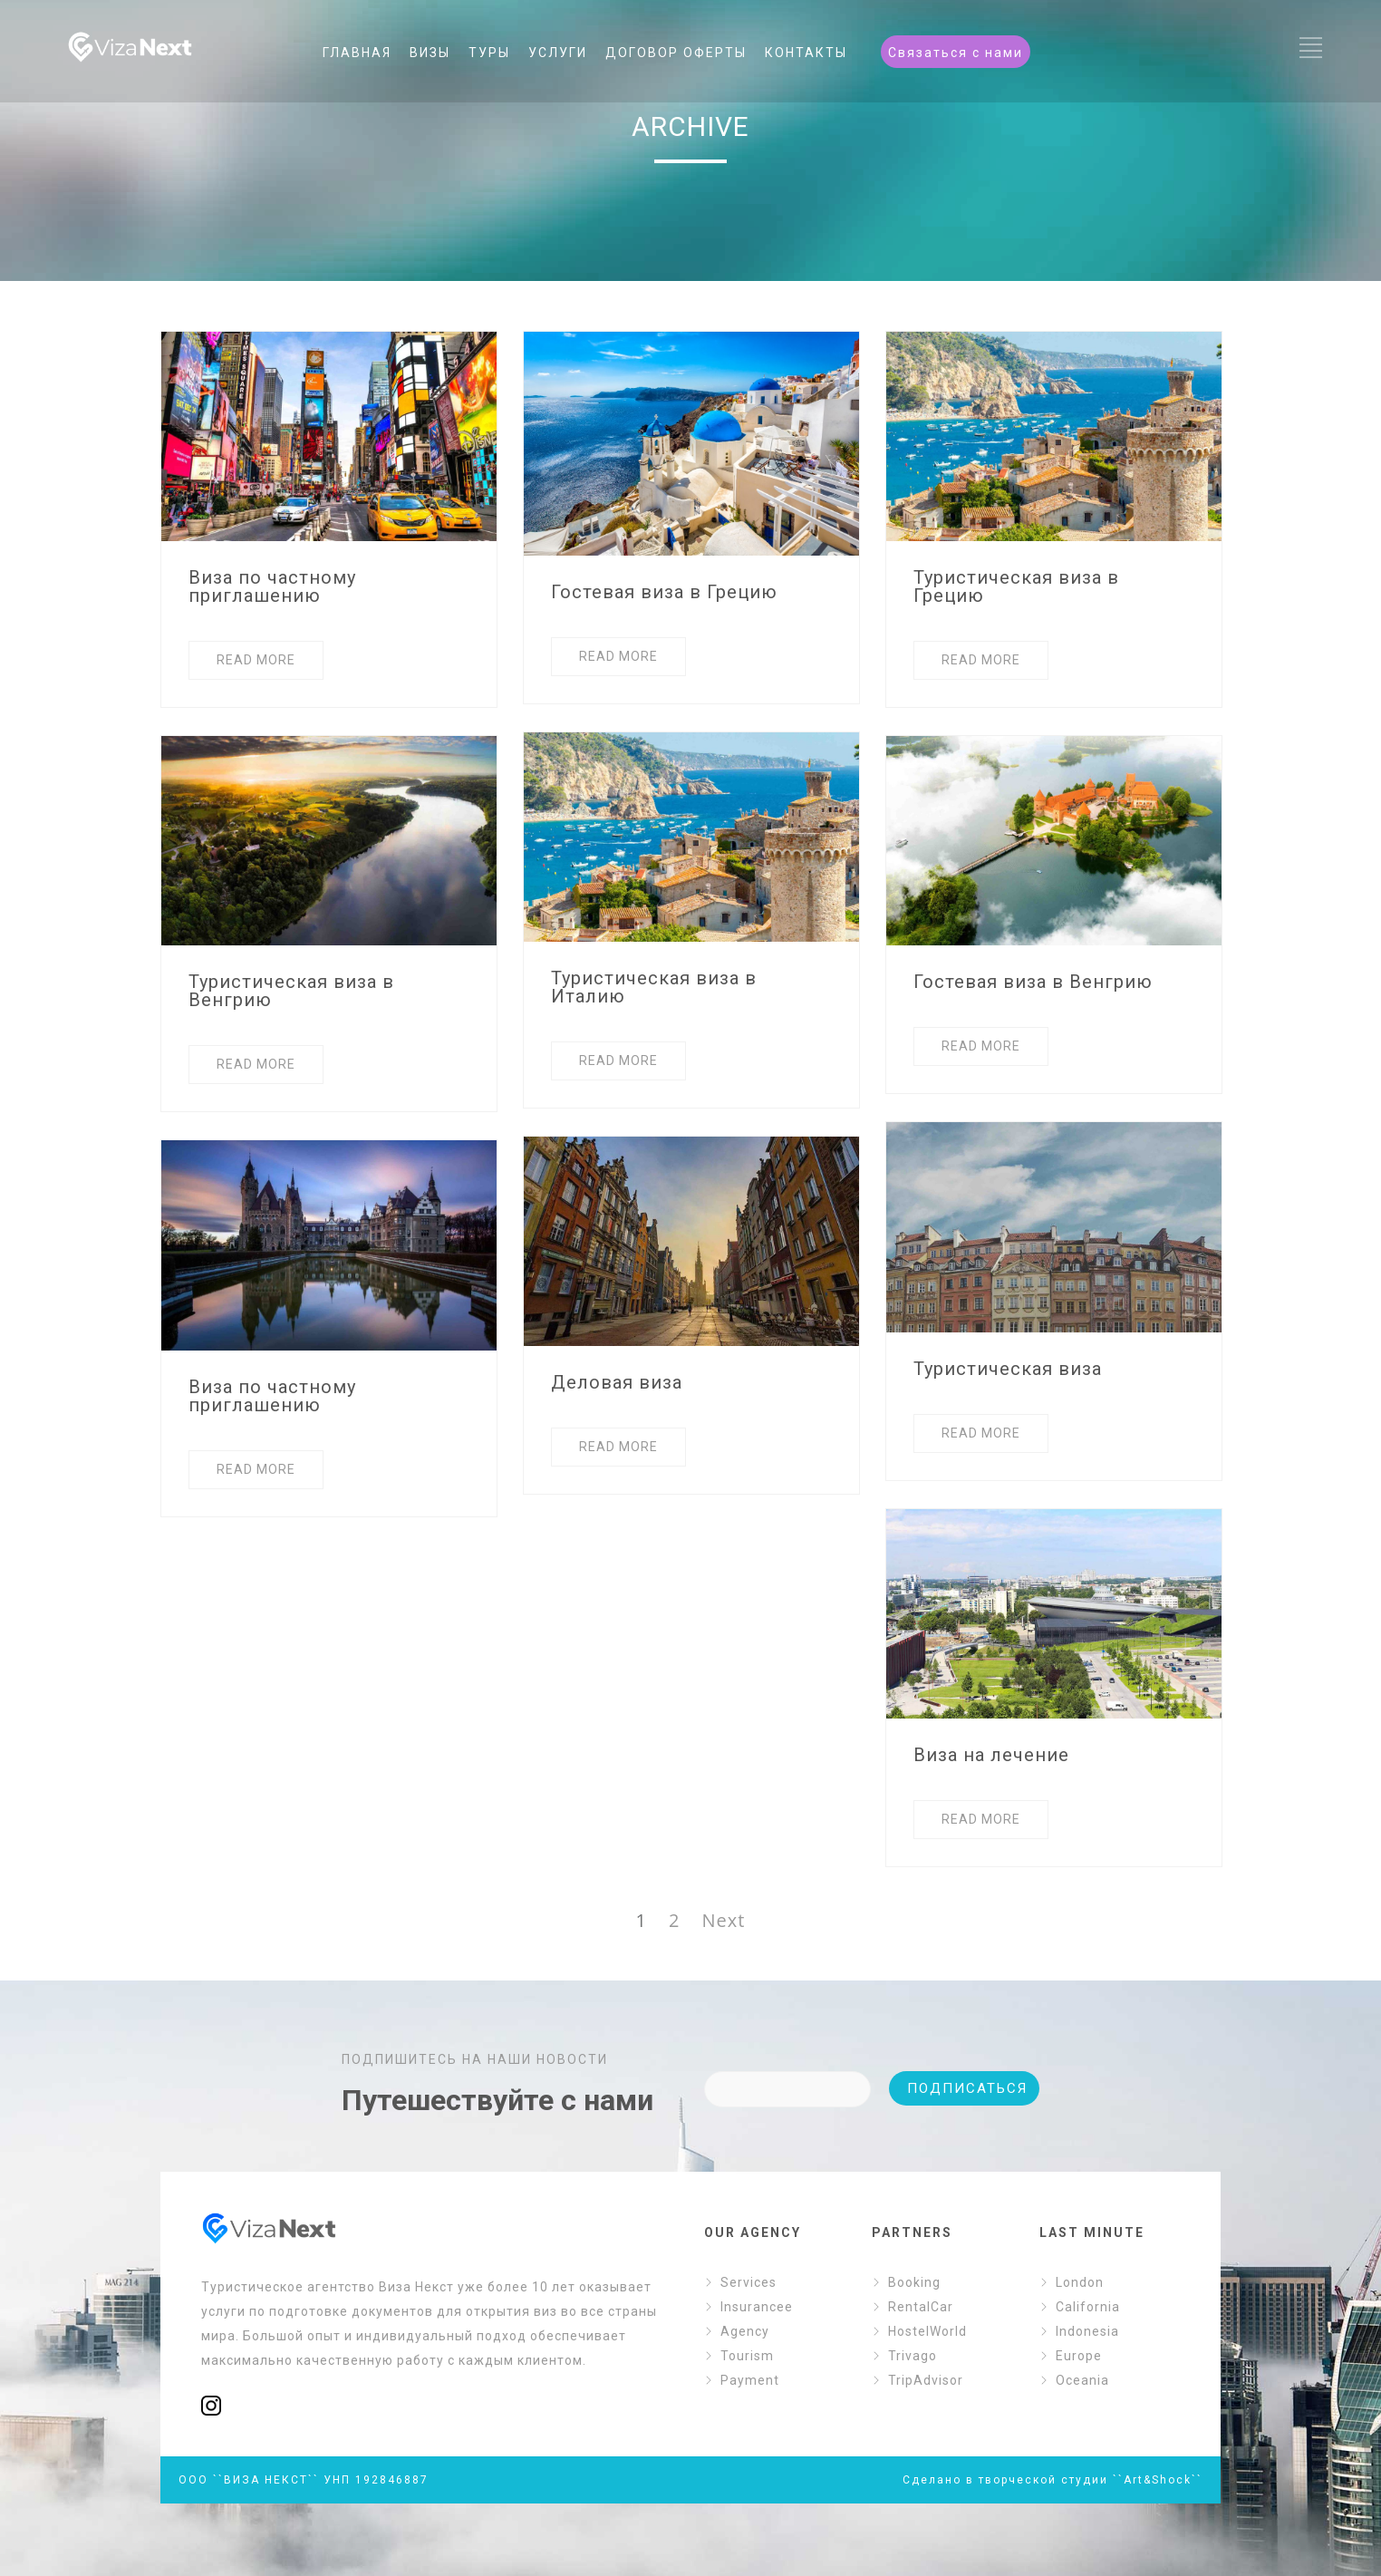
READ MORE (256, 660)
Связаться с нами (955, 52)
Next (723, 1920)
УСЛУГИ (557, 52)
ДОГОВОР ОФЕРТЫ (676, 52)
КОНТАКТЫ (806, 52)
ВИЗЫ (430, 52)
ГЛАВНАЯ (357, 52)
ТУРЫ (489, 52)
